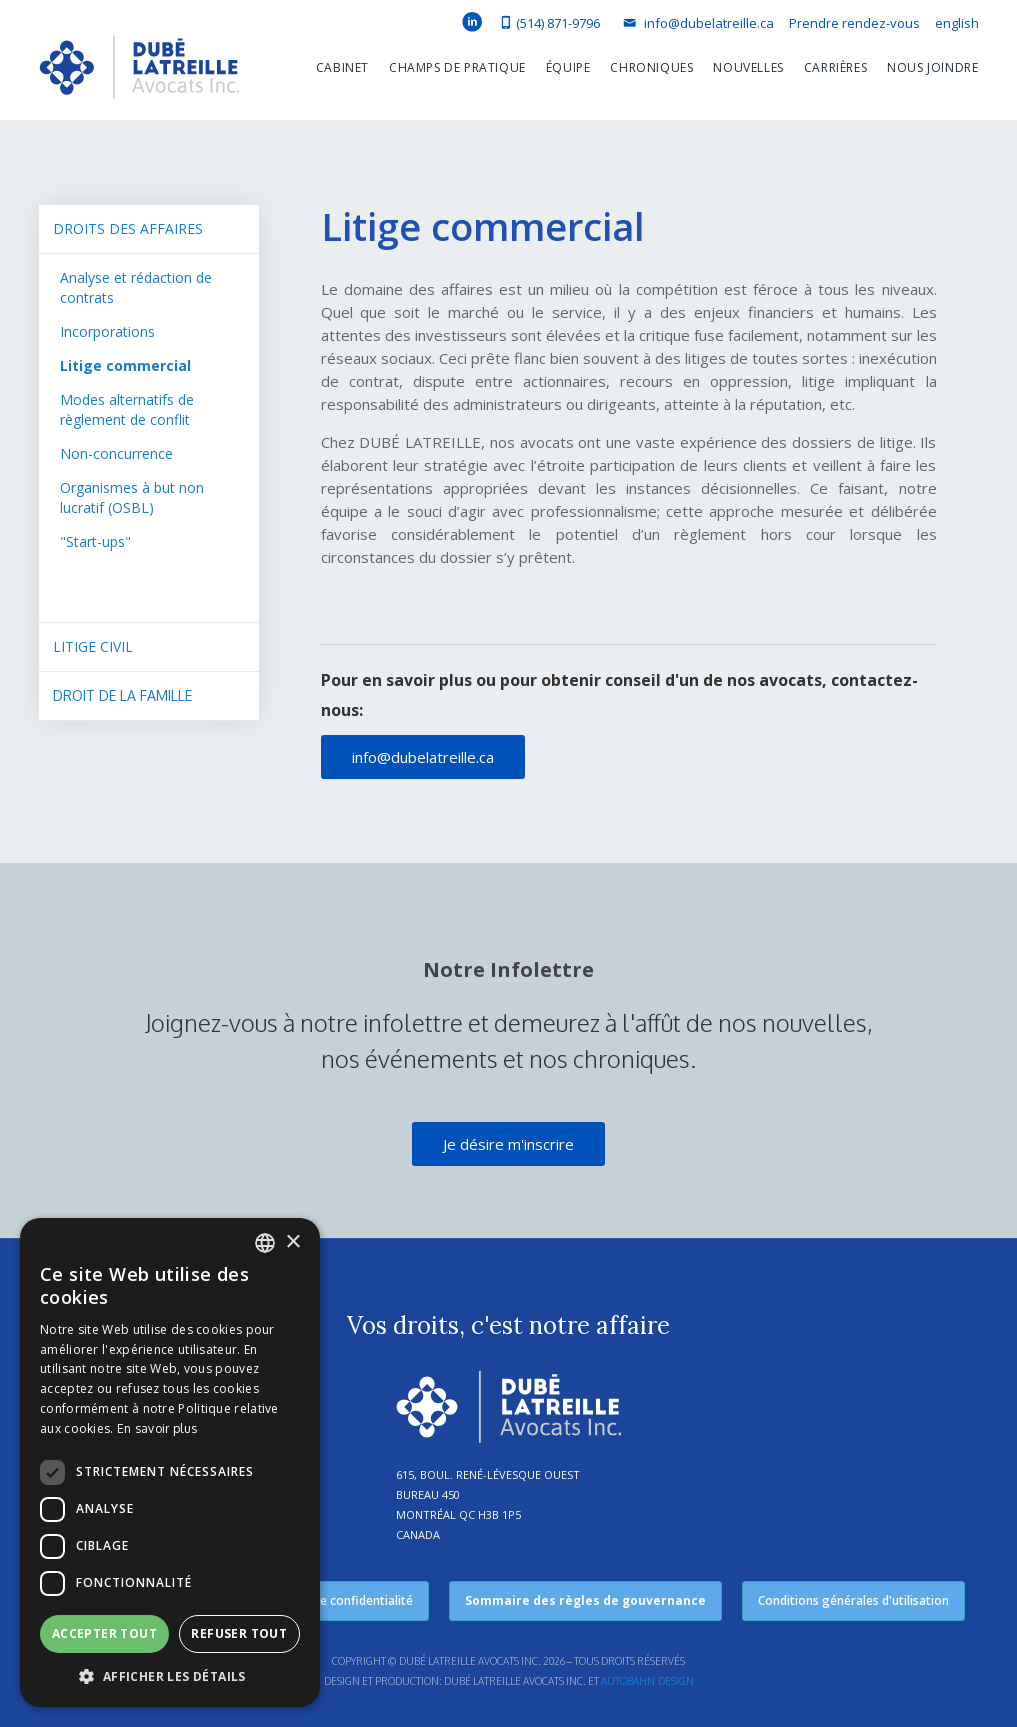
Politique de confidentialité (336, 1600)
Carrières (835, 67)
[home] (139, 72)
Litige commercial (125, 365)
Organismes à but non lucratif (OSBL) (132, 497)
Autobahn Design (647, 1681)
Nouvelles (748, 67)
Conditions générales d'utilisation (853, 1600)
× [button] (292, 1242)
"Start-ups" (95, 541)
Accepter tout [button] (104, 1633)
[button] (332, 68)
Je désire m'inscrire (508, 1144)
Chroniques (651, 67)
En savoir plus (157, 1428)
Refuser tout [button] (239, 1633)
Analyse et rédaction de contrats (136, 287)
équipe (568, 67)
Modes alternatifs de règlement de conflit (127, 409)
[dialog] (170, 1462)
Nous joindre (932, 67)
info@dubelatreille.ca (423, 757)
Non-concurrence (116, 453)
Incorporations (107, 331)
